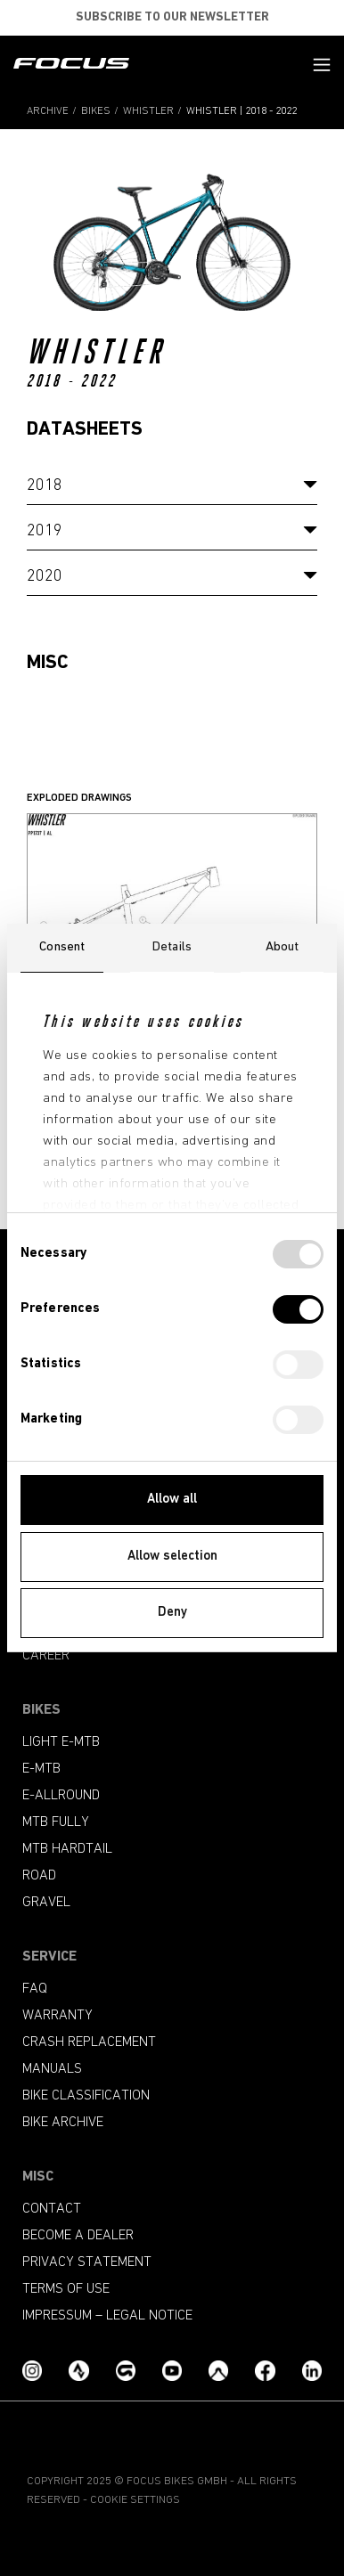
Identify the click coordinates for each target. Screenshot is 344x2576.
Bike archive (62, 2122)
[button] (322, 64)
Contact (51, 2209)
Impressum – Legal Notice (107, 2316)
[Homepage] (71, 65)
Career (46, 1656)
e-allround (61, 1796)
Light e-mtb (61, 1742)
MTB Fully (55, 1822)
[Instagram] (32, 2371)
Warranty (57, 2016)
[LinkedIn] (312, 2371)
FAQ (34, 1989)
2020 (44, 576)
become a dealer (78, 2236)
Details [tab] (172, 947)
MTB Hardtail (67, 1849)
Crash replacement (89, 2042)
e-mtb (41, 1769)
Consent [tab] (62, 947)
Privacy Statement (87, 2262)
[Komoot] (218, 2371)
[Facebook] (264, 2371)
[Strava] (78, 2371)
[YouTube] (172, 2371)
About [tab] (282, 947)
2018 (44, 485)
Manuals (52, 2069)
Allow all (172, 1499)
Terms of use (66, 2289)
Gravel (46, 1902)
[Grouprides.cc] (125, 2371)
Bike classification (86, 2096)
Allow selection (172, 1556)
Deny (172, 1612)
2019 (44, 531)
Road (39, 1876)
